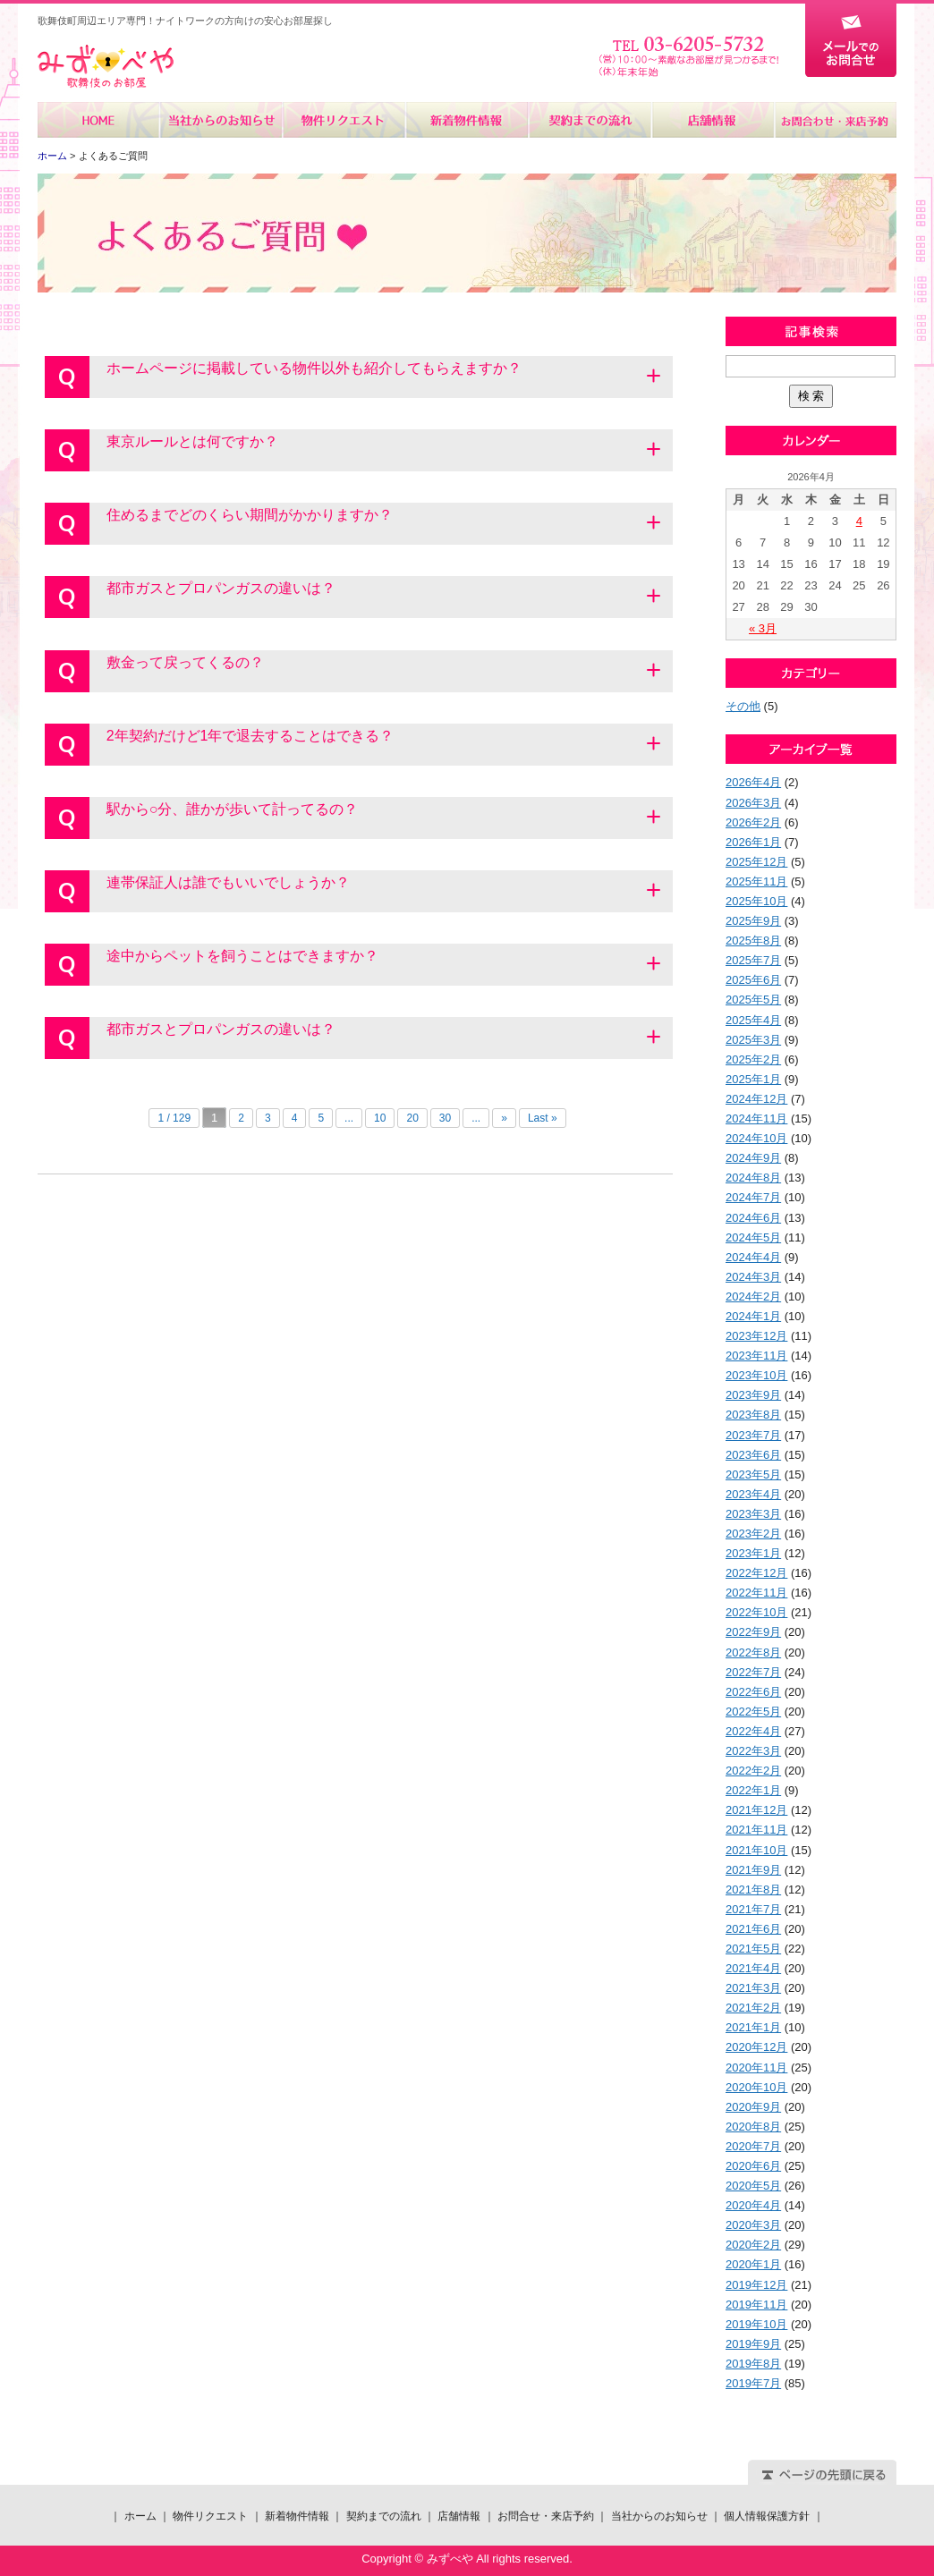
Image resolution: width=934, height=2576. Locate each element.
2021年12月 (756, 1810)
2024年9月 (753, 1158)
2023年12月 (756, 1336)
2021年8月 (753, 1889)
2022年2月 (753, 1770)
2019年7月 (753, 2383)
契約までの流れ (589, 120)
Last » (542, 1118)
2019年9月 (753, 2344)
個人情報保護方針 (767, 2516)
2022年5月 (753, 1711)
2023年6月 (753, 1455)
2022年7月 (753, 1672)
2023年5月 (753, 1474)
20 (412, 1118)
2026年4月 (753, 782)
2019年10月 (756, 2324)
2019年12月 (756, 2285)
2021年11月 (756, 1829)
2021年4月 (753, 1968)
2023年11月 (756, 1355)
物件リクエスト (344, 120)
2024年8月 (753, 1177)
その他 (743, 706)
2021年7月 (753, 1909)
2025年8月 (753, 940)
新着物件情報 (466, 120)
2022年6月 (753, 1692)
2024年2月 (753, 1296)
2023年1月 (753, 1553)
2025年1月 (753, 1079)
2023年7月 (753, 1435)
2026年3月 (753, 802)
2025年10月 (756, 901)
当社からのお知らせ (221, 120)
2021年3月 (753, 1988)
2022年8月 (753, 1652)
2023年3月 (753, 1514)
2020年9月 (753, 2107)
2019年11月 (756, 2304)
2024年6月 (753, 1217)
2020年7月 (753, 2146)
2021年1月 (753, 2027)
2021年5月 (753, 1948)
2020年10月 (756, 2087)
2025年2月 (753, 1059)
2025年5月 (753, 999)
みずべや (106, 66)
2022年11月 (756, 1592)
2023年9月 (753, 1395)
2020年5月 (753, 2185)
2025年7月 (753, 960)
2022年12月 (756, 1573)
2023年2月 (753, 1533)
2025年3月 (753, 1039)
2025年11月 (756, 881)
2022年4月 (753, 1731)
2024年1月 (753, 1316)
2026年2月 (753, 822)
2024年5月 (753, 1237)
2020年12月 (756, 2047)
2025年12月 (756, 862)
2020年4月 (753, 2205)
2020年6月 (753, 2166)
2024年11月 (756, 1118)
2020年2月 (753, 2244)
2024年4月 (753, 1257)
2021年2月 (753, 2007)
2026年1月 (753, 842)
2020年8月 (753, 2126)
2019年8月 (753, 2363)
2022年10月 (756, 1612)
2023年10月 (756, 1375)
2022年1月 (753, 1790)
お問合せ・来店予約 (834, 120)
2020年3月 (753, 2225)
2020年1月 (753, 2264)
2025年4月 (753, 1020)
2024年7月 (753, 1197)
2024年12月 (756, 1099)
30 (445, 1118)
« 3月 (763, 628)
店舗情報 (711, 120)
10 (380, 1118)
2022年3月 (753, 1751)
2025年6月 (753, 980)
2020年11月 (756, 2067)
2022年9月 (753, 1632)
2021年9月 (753, 1870)
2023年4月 (753, 1494)
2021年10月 (756, 1850)
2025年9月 (753, 921)
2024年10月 (756, 1138)
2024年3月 (753, 1277)
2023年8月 (753, 1414)
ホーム (99, 120)
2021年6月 (753, 1929)
